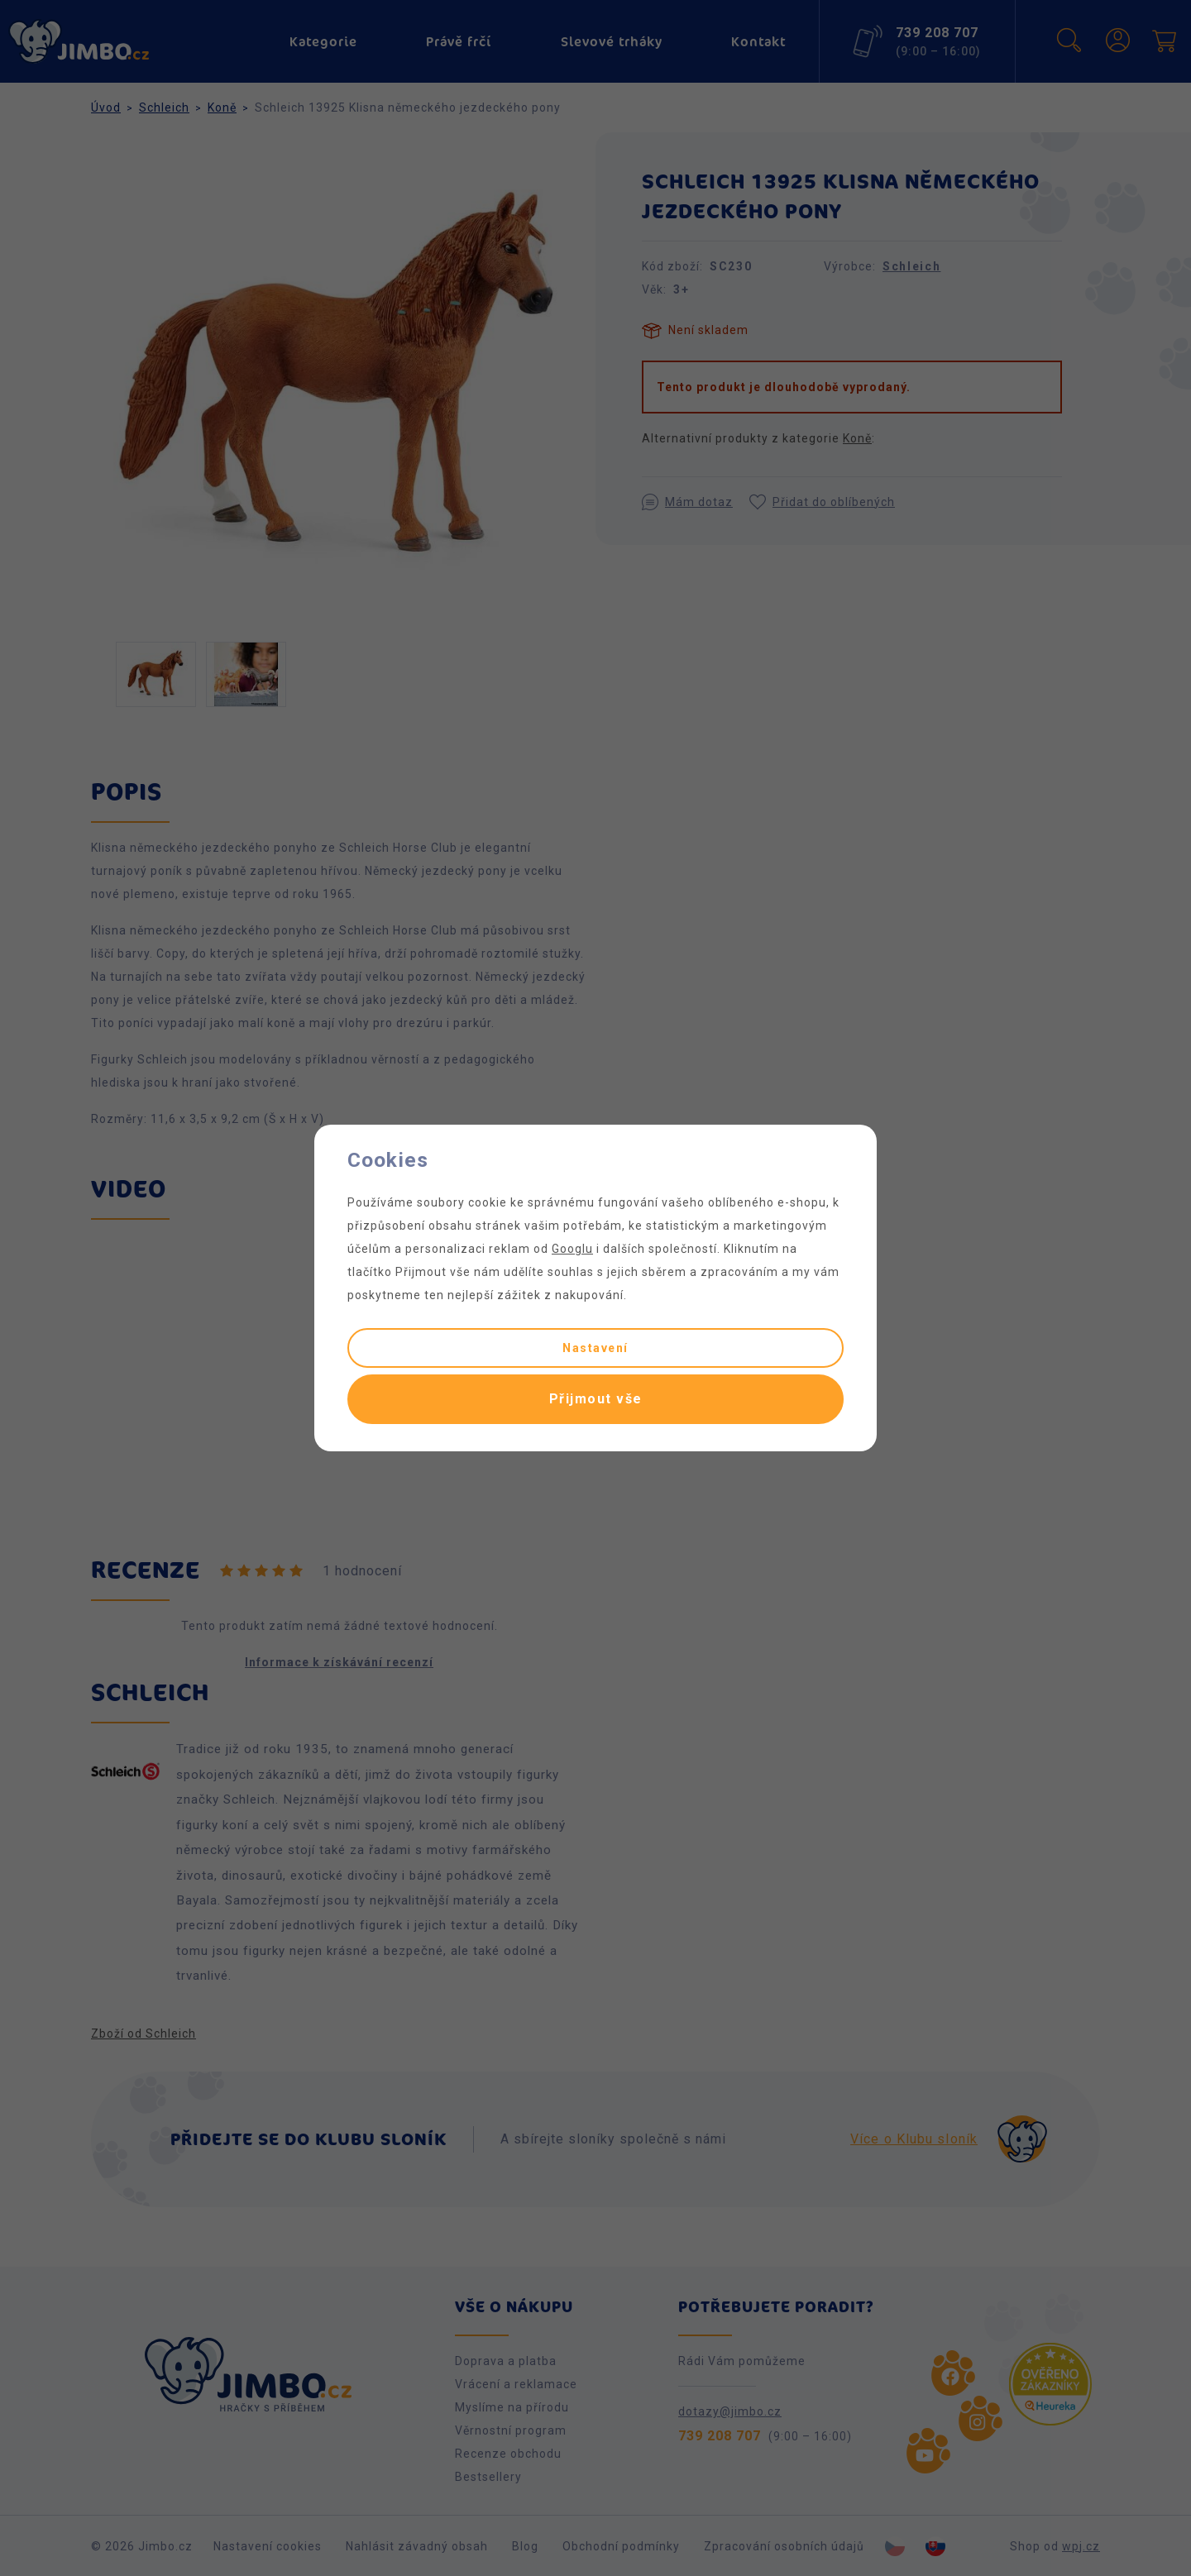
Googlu (572, 1248)
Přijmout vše (596, 1399)
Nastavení (595, 1348)
